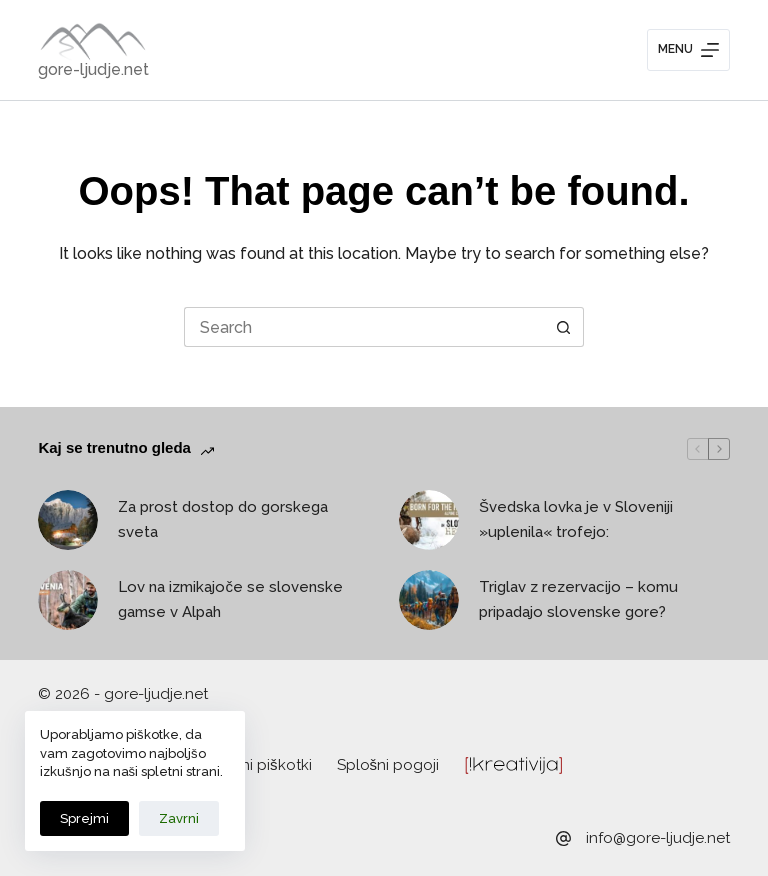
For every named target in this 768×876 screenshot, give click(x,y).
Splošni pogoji (388, 765)
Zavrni (179, 818)
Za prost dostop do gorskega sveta (223, 519)
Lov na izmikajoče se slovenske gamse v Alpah (230, 599)
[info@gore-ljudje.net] (563, 838)
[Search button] (564, 327)
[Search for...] (364, 327)
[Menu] (688, 50)
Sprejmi (84, 818)
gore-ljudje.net (93, 69)
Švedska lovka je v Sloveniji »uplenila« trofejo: (576, 519)
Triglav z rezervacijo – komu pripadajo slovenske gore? (578, 599)
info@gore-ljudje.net (658, 838)
